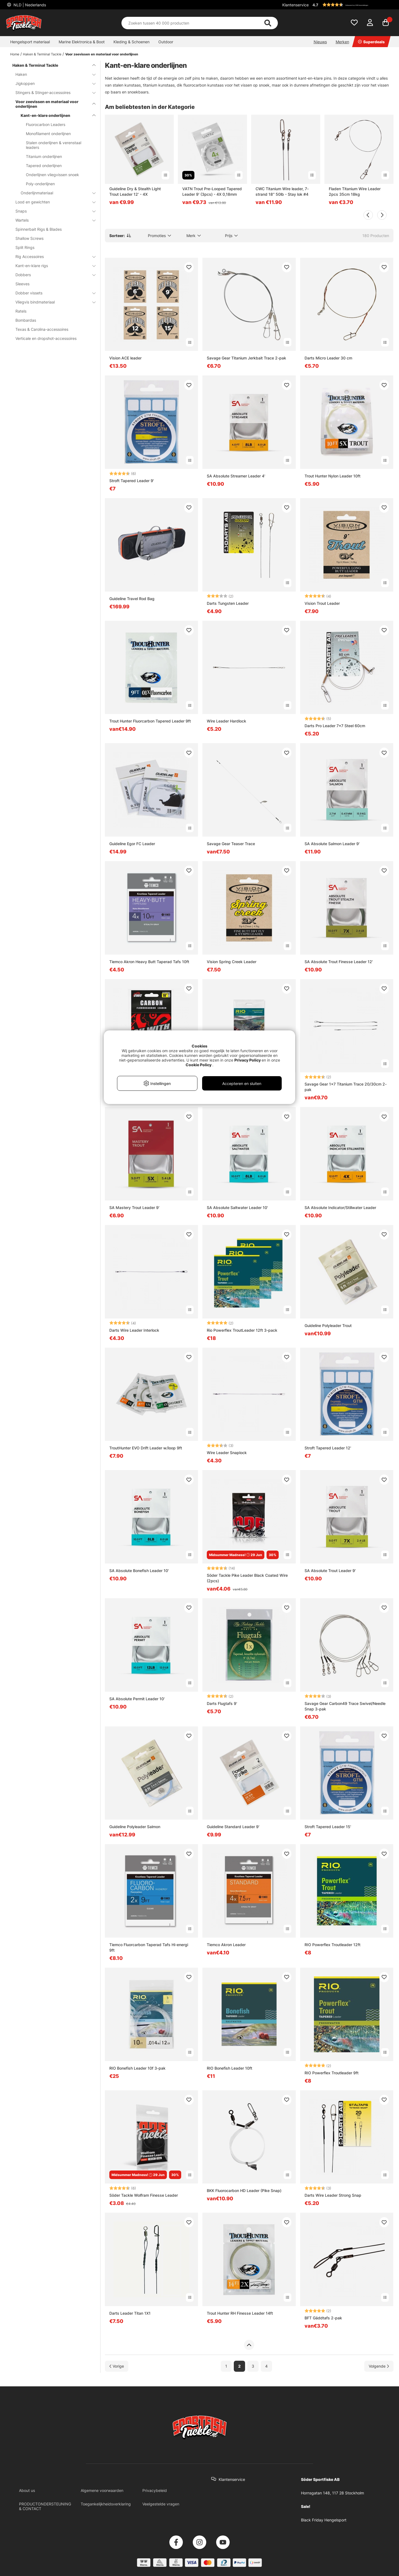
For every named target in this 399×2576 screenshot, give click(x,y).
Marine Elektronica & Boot (82, 41)
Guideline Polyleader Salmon (134, 1826)
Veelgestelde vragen (160, 2504)
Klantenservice (295, 4)
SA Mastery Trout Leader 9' (134, 1207)
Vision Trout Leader (322, 603)
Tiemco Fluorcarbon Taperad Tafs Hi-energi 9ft (148, 1947)
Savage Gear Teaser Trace (231, 843)
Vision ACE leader (125, 358)
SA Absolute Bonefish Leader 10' (139, 1570)
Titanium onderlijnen (44, 156)
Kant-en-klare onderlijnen (55, 115)
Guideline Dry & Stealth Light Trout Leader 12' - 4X (135, 191)
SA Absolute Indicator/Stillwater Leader (340, 1207)
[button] (352, 4)
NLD (29, 4)
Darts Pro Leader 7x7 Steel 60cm (335, 725)
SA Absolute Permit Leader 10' (137, 1698)
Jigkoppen (52, 83)
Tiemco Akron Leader (226, 1944)
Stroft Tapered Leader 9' (131, 480)
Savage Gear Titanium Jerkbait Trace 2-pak (246, 358)
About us (27, 2490)
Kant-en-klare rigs (52, 265)
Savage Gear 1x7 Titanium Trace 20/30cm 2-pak (346, 1087)
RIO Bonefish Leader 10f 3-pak (137, 2068)
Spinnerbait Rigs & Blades (38, 229)
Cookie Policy (198, 1064)
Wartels (52, 220)
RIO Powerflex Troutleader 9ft (332, 2072)
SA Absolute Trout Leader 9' (330, 1570)
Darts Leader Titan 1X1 (130, 2313)
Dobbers (52, 274)
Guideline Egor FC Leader (132, 843)
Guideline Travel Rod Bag (131, 598)
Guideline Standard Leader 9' (233, 1826)
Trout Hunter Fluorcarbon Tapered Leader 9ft (150, 721)
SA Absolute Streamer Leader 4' (236, 476)
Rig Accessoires (52, 256)
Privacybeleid (154, 2490)
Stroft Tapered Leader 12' (328, 1448)
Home (14, 54)
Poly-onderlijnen (40, 183)
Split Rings (24, 247)
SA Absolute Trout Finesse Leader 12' (339, 961)
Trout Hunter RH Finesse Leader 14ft (240, 2313)
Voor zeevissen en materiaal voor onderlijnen (101, 54)
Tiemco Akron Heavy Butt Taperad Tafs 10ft (149, 961)
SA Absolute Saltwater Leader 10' (237, 1207)
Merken (342, 41)
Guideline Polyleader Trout (328, 1325)
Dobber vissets (52, 293)
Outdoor (165, 41)
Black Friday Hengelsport (323, 2520)
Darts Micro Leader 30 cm (328, 358)
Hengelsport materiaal (30, 41)
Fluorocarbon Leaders (45, 124)
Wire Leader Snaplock (227, 1452)
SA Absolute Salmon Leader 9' (332, 843)
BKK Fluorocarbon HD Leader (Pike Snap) (244, 2190)
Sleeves (22, 283)
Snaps (52, 211)
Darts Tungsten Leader (228, 603)
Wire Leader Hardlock (226, 721)
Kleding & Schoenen (131, 41)
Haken (52, 74)
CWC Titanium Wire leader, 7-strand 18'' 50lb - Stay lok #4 (282, 191)
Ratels (20, 311)
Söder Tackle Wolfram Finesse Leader (143, 2195)
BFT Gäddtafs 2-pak (323, 2318)
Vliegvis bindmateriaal (52, 302)
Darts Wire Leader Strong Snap (333, 2195)
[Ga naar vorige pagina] (117, 2366)
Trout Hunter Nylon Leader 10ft (332, 476)
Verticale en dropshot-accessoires (46, 338)
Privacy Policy (247, 1060)
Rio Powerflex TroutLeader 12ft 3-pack (242, 1330)
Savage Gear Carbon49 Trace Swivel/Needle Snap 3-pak (345, 1706)
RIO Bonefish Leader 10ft (229, 2068)
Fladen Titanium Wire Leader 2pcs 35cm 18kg (355, 191)
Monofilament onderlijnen (48, 133)
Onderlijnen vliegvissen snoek (52, 174)
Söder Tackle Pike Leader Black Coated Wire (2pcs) (247, 1578)
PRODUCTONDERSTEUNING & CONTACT (45, 2506)
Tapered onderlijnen (44, 165)
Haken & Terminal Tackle (42, 54)
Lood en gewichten (52, 202)
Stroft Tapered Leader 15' (328, 1826)
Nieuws (320, 41)
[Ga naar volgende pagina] (378, 2366)
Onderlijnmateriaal (55, 192)
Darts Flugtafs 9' (222, 1703)
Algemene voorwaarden (102, 2490)
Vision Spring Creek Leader (231, 961)
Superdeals (371, 41)
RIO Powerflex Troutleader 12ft (332, 1944)
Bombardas (25, 320)
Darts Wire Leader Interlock (134, 1330)
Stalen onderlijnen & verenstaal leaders (53, 145)
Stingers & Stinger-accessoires (52, 92)
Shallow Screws (29, 238)
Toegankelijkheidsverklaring (106, 2504)
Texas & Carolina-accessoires (41, 329)
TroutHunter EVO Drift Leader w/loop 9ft (145, 1448)
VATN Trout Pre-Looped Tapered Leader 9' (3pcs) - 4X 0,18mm (212, 191)
